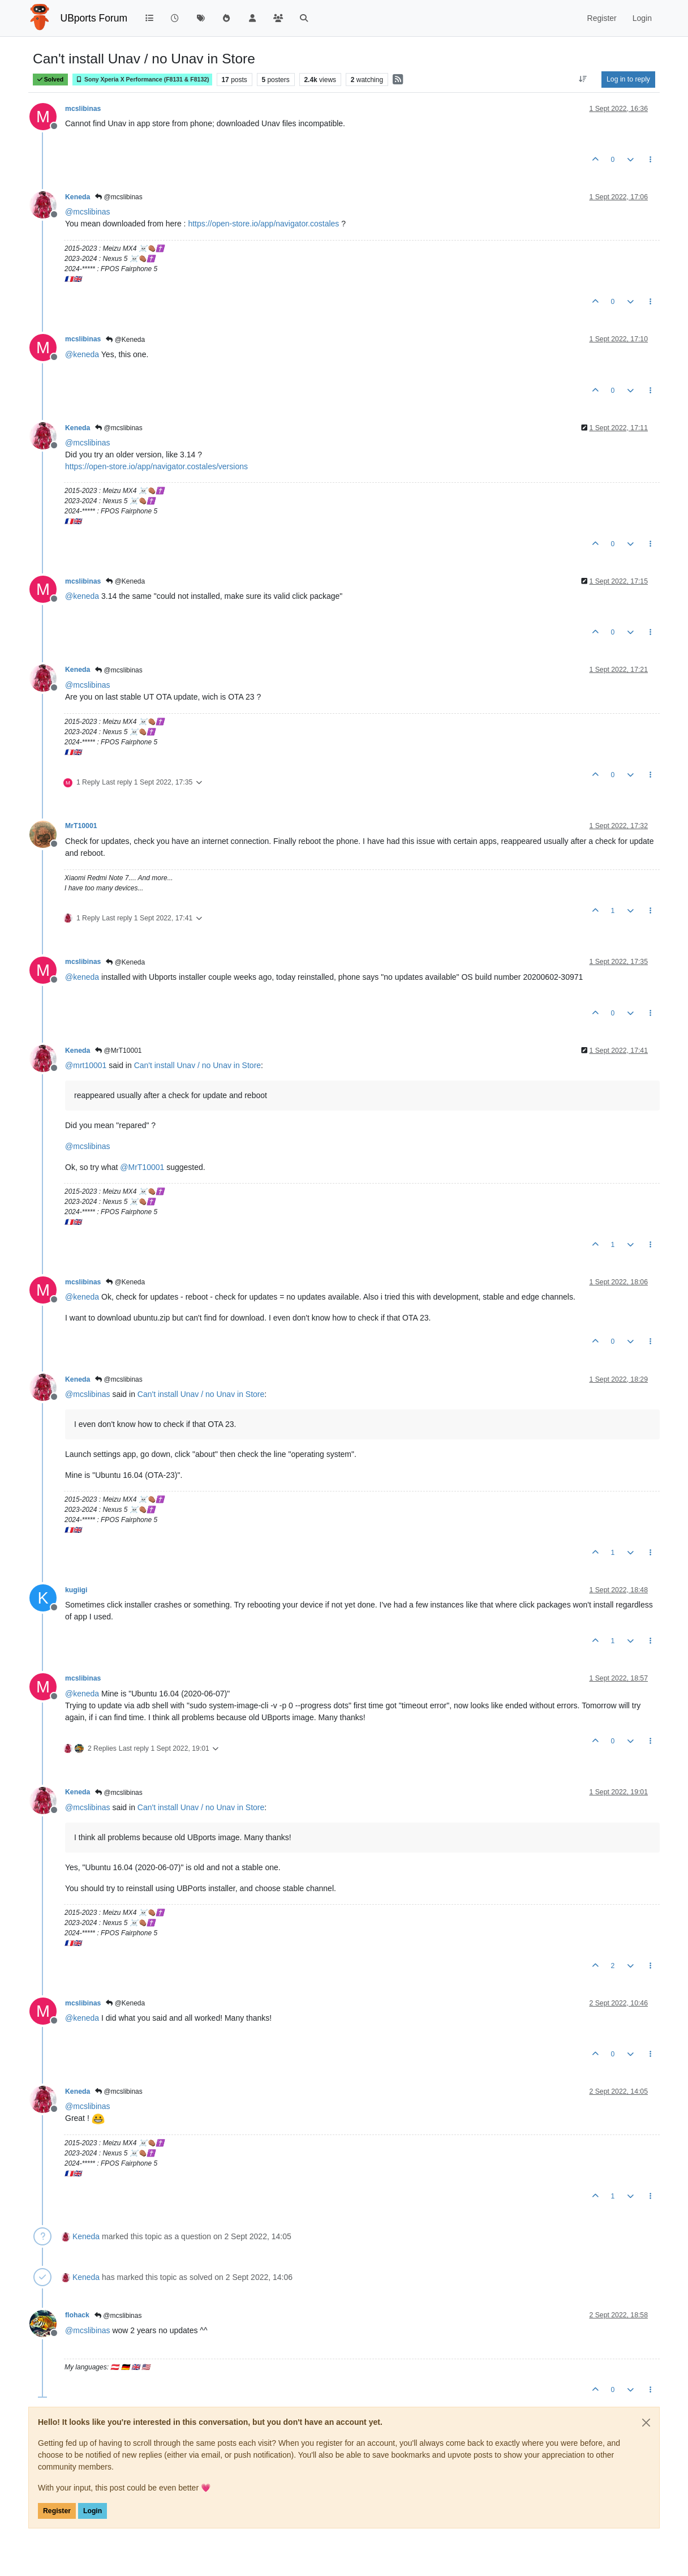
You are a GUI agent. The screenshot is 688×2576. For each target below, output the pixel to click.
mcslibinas (83, 109)
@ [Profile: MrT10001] (142, 1167)
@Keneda (125, 340)
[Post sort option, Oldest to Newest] (583, 79)
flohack (77, 2315)
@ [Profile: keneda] (82, 354)
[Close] (646, 2422)
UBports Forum (94, 18)
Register (57, 2511)
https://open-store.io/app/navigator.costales (263, 223)
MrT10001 (81, 826)
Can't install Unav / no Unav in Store (197, 1065)
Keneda (77, 197)
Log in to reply (628, 79)
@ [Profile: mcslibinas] (87, 211)
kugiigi (76, 1590)
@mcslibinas (119, 197)
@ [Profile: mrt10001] (85, 1065)
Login (92, 2511)
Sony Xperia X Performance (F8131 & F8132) (142, 79)
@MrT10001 (118, 1051)
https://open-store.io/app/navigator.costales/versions (156, 466)
